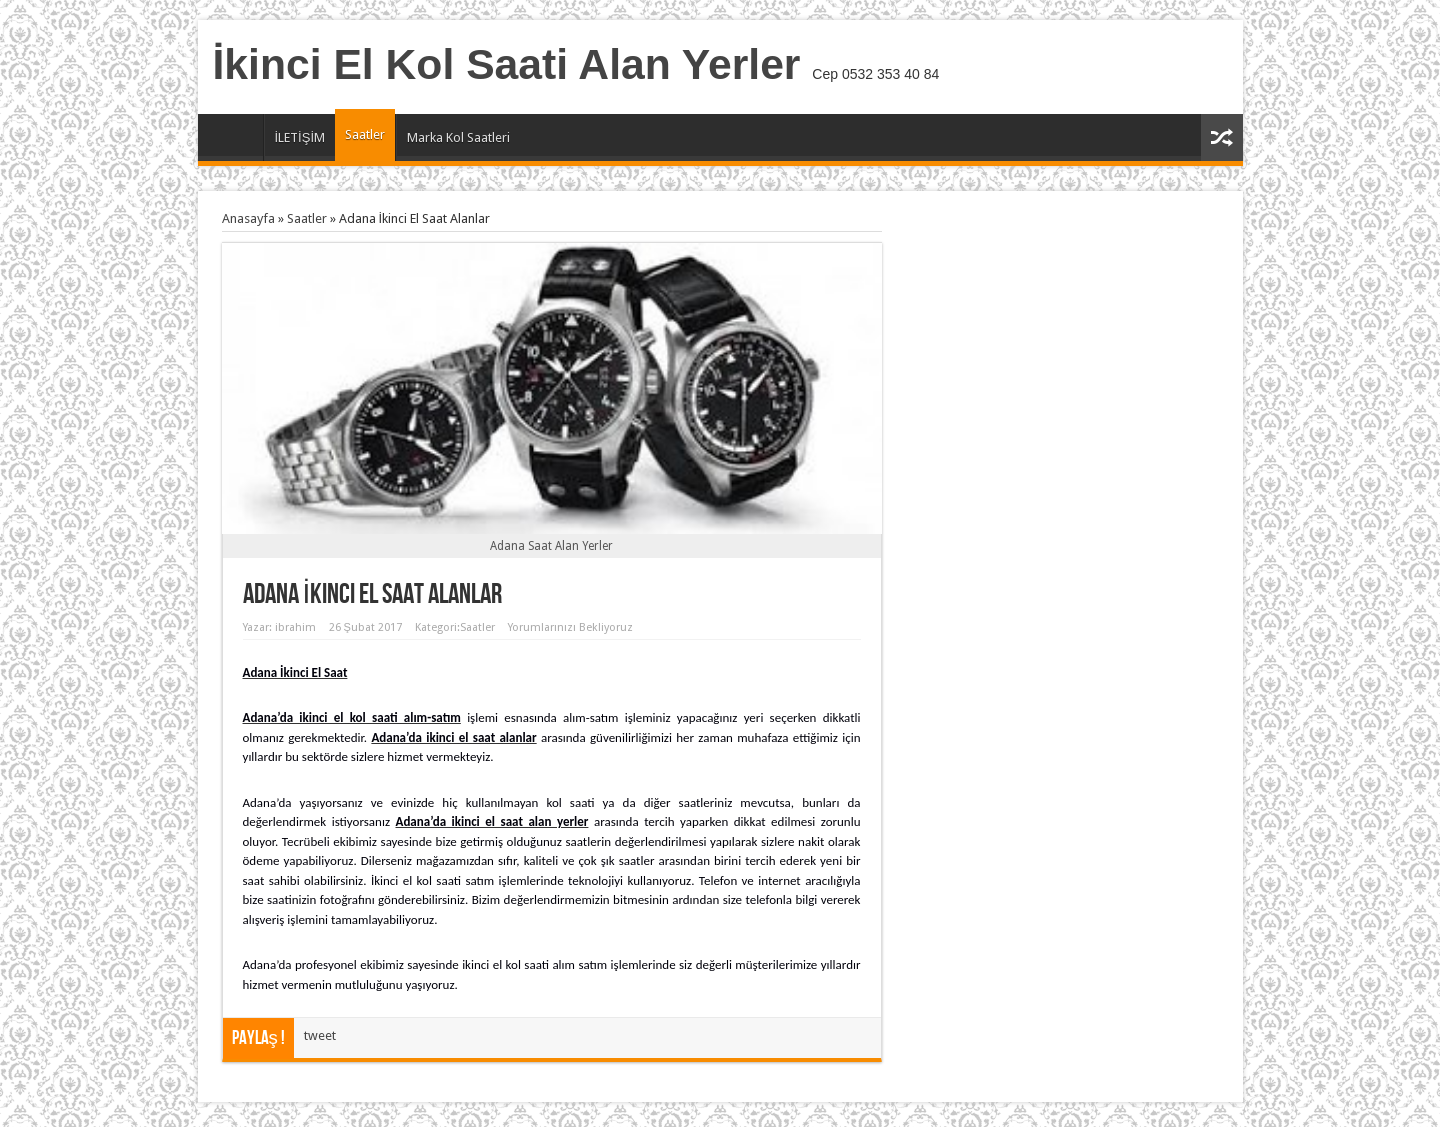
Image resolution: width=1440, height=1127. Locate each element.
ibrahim (295, 627)
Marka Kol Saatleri (458, 137)
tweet (320, 1035)
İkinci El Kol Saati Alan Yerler (507, 64)
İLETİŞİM (300, 137)
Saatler (365, 134)
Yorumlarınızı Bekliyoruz (570, 627)
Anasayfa (235, 140)
